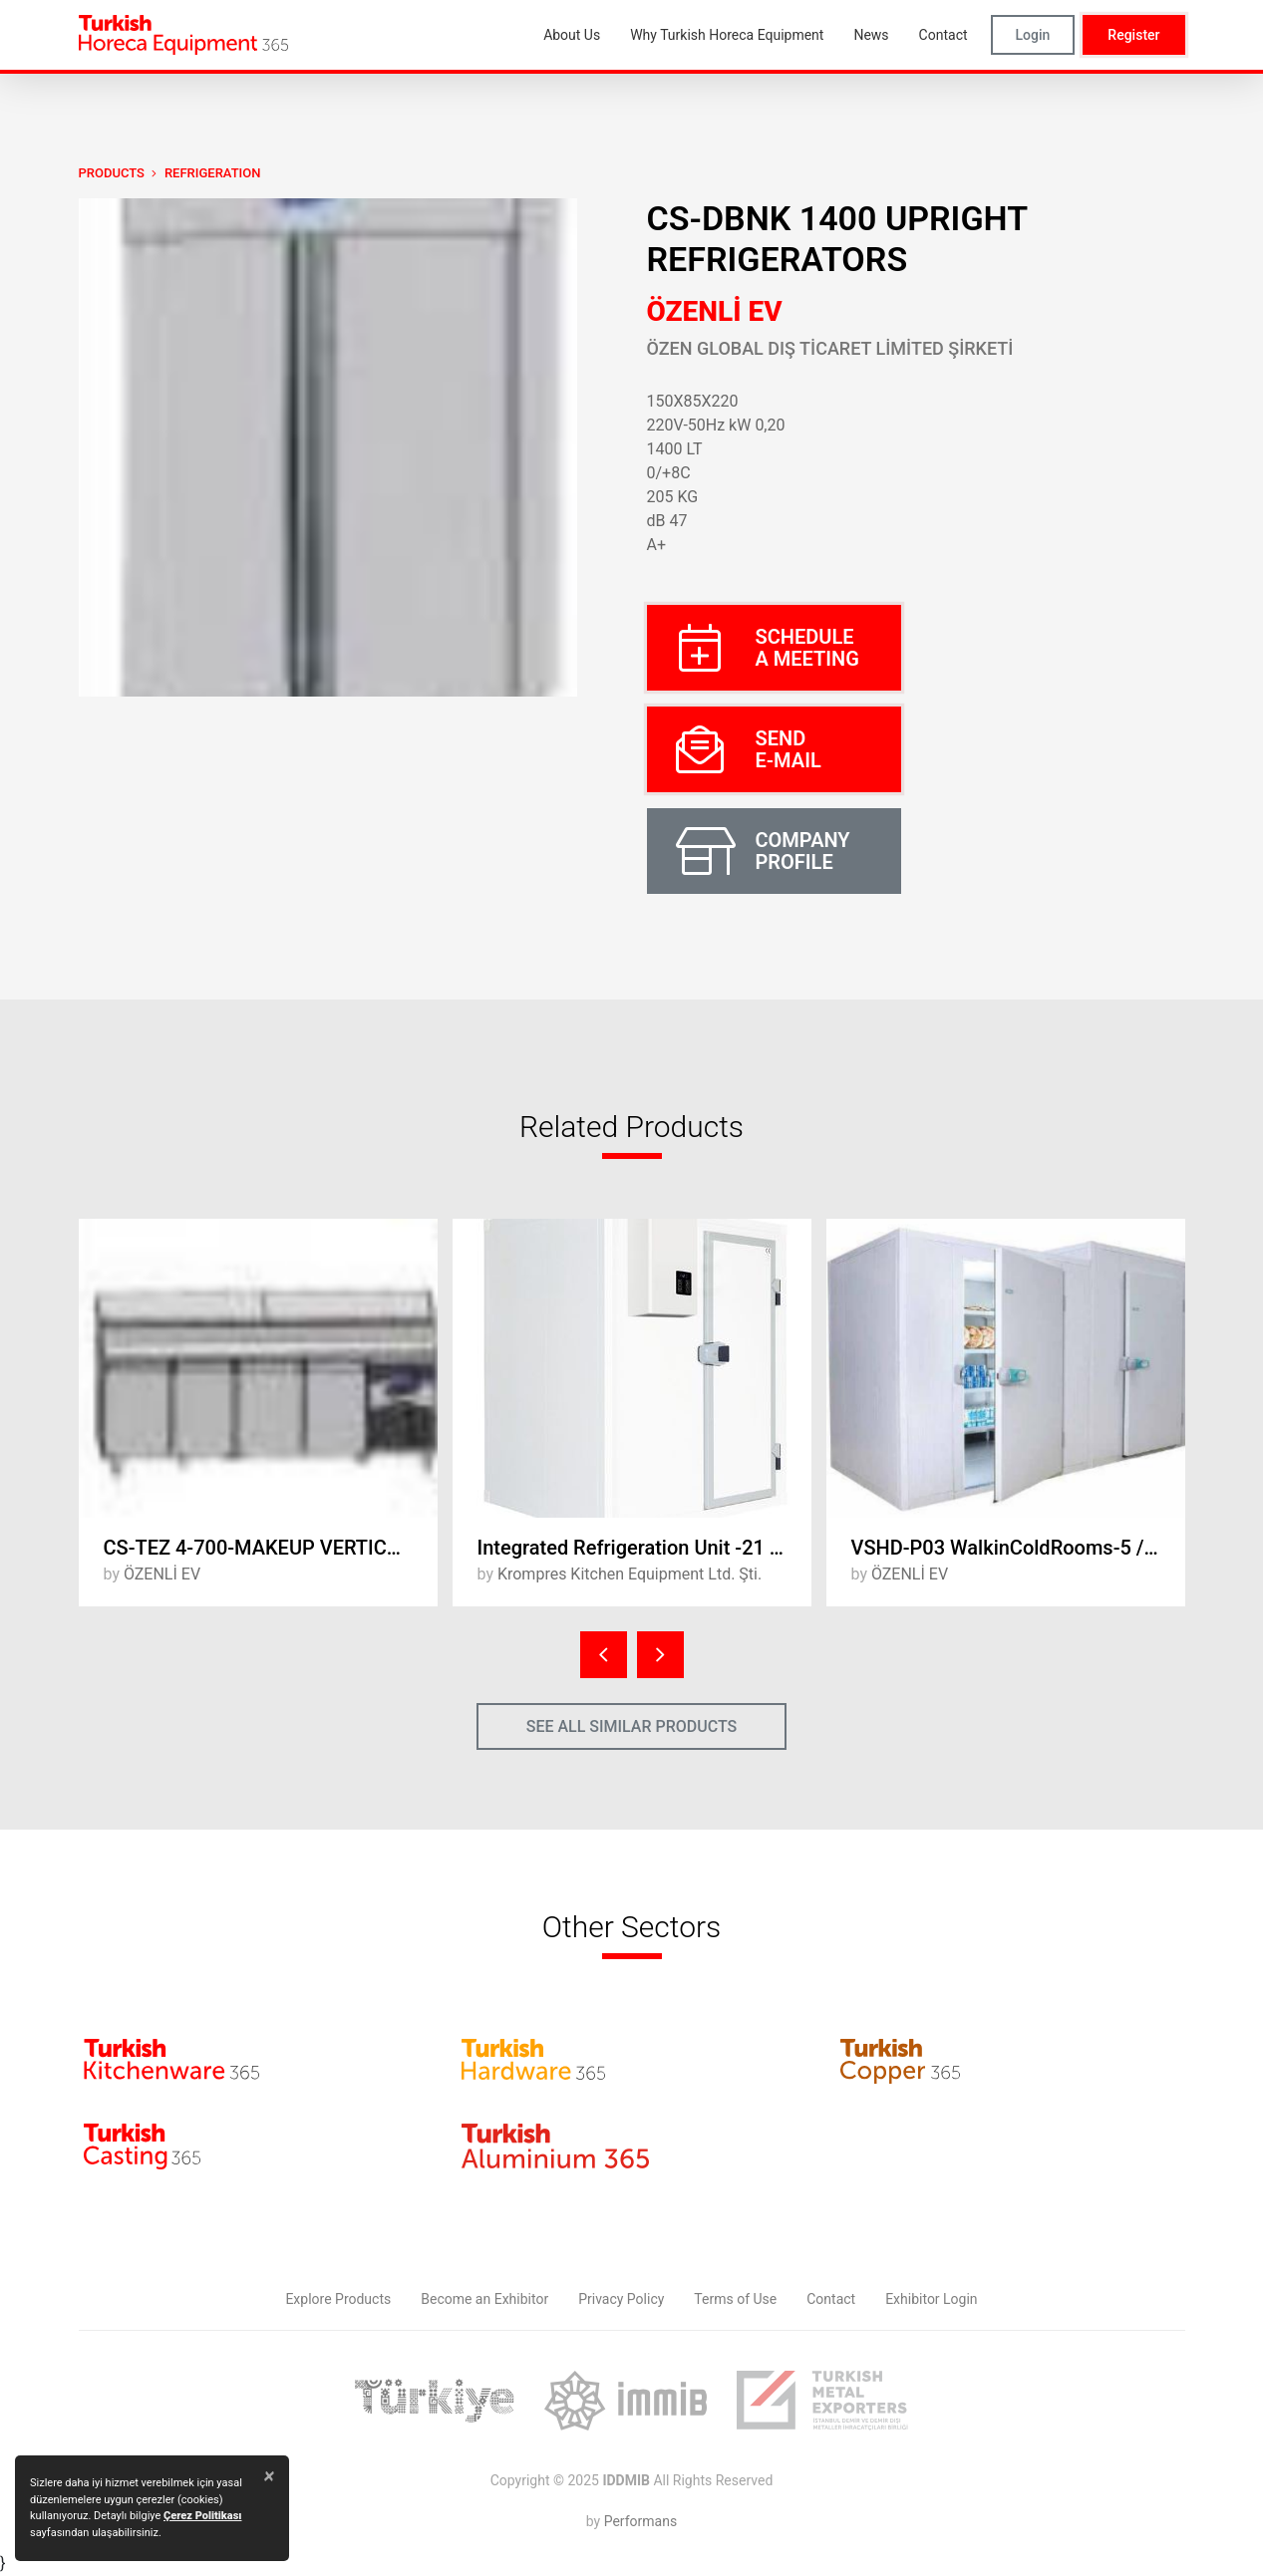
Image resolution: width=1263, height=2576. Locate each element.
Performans (640, 2521)
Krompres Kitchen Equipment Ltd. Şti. (629, 1574)
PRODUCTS (112, 172)
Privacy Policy (621, 2299)
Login (1033, 35)
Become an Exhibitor (484, 2299)
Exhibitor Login (931, 2299)
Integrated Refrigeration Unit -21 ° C (636, 1548)
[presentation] (603, 1654)
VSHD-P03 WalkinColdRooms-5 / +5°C (1018, 1548)
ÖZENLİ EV (715, 311)
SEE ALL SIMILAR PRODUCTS (632, 1726)
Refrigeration (212, 172)
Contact (830, 2299)
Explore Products (338, 2299)
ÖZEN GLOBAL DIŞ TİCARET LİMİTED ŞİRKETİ (830, 348)
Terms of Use (735, 2299)
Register (1133, 35)
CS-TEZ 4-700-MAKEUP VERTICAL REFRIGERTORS (271, 1548)
